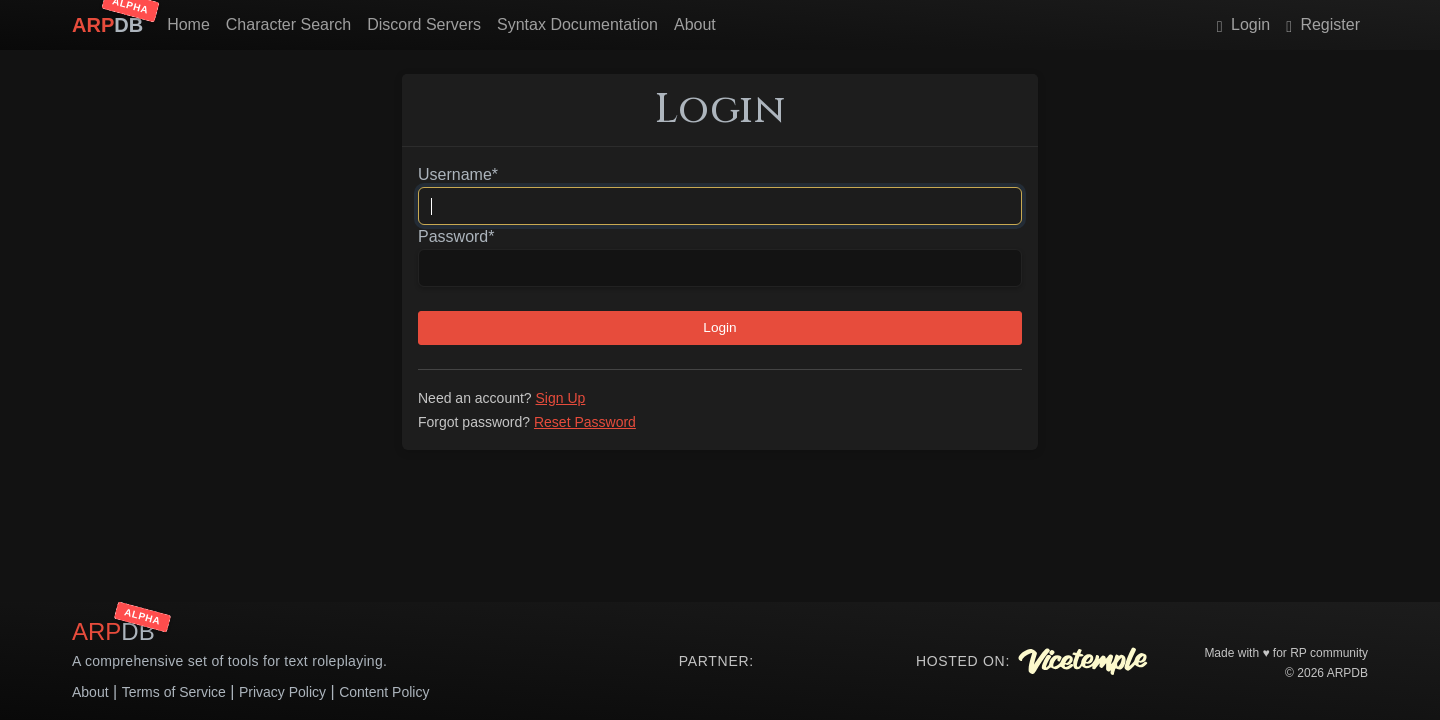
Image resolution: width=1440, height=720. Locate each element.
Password (456, 236)
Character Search (288, 24)
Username (458, 174)
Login (1243, 24)
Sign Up (561, 398)
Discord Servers (424, 24)
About (695, 24)
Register (1323, 24)
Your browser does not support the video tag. (827, 661)
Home (188, 24)
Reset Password (585, 422)
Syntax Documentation (577, 24)
